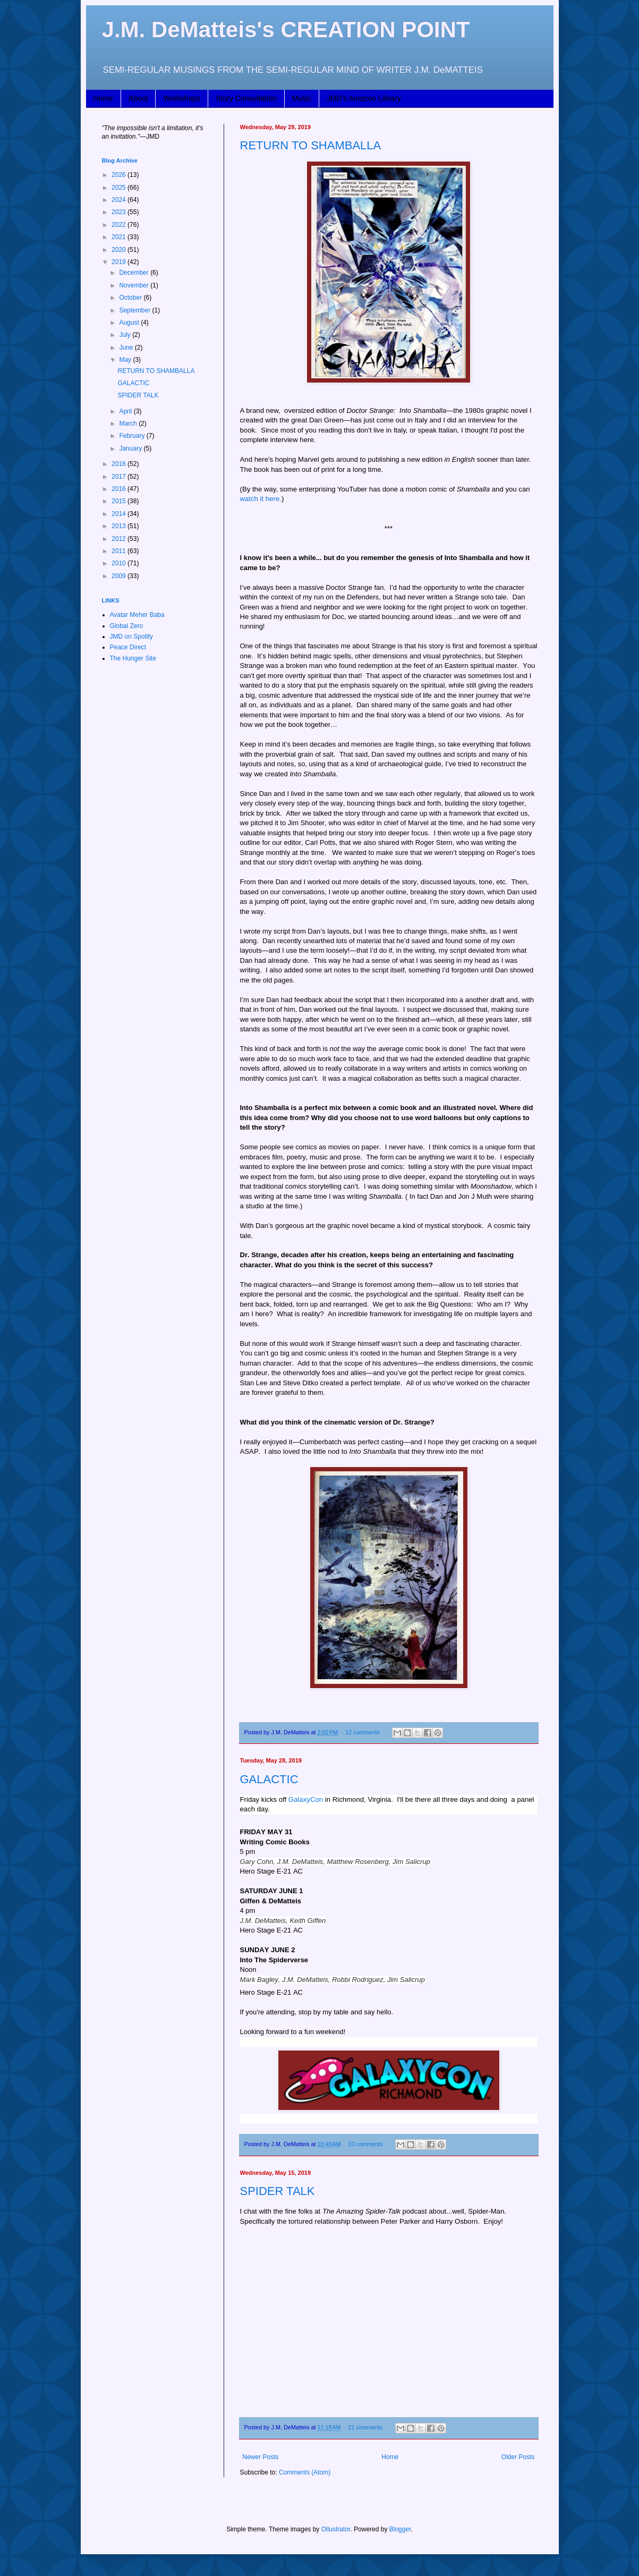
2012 (119, 539)
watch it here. (261, 499)
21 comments (365, 2427)
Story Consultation (246, 98)
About (138, 98)
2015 (119, 501)
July (125, 334)
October (131, 297)
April (126, 411)
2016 (119, 489)
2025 (119, 187)
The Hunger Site (133, 658)
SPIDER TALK (277, 2191)
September (135, 310)
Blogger (400, 2529)
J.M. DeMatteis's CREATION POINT (286, 29)
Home (103, 98)
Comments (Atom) (304, 2472)
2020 (119, 249)
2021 (119, 237)
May (126, 359)
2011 (119, 551)
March (129, 423)
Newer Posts (261, 2457)
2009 (119, 576)
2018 (119, 464)
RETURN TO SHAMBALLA (310, 145)
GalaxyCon (305, 1799)
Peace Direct (128, 647)
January (131, 448)
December (134, 272)
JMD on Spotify (131, 636)
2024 (119, 200)
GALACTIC (269, 1779)
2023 (119, 212)
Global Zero (126, 626)
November (134, 285)
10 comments (365, 2144)
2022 (119, 224)
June (126, 347)
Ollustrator (336, 2529)
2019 (119, 262)
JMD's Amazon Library (364, 98)
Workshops (181, 98)
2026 (119, 175)
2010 (119, 563)
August (130, 322)
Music (302, 98)
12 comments (362, 1732)
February (132, 435)
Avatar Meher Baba (137, 614)
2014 (119, 514)
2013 (119, 526)
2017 (119, 476)
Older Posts (518, 2457)
